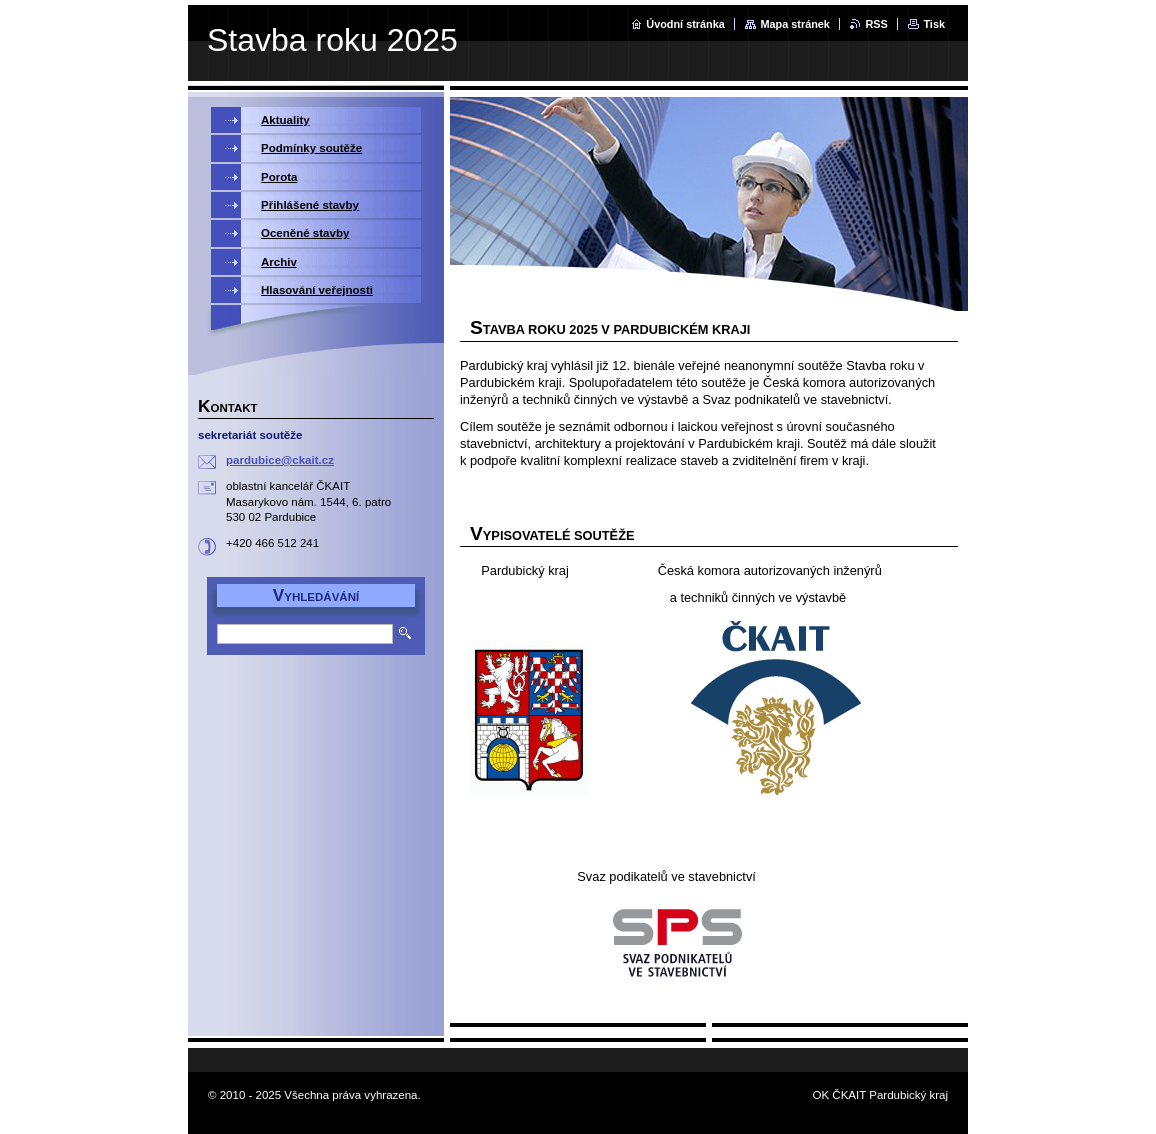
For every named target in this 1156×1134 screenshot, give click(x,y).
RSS (876, 24)
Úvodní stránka (685, 24)
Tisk (934, 24)
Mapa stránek (795, 24)
